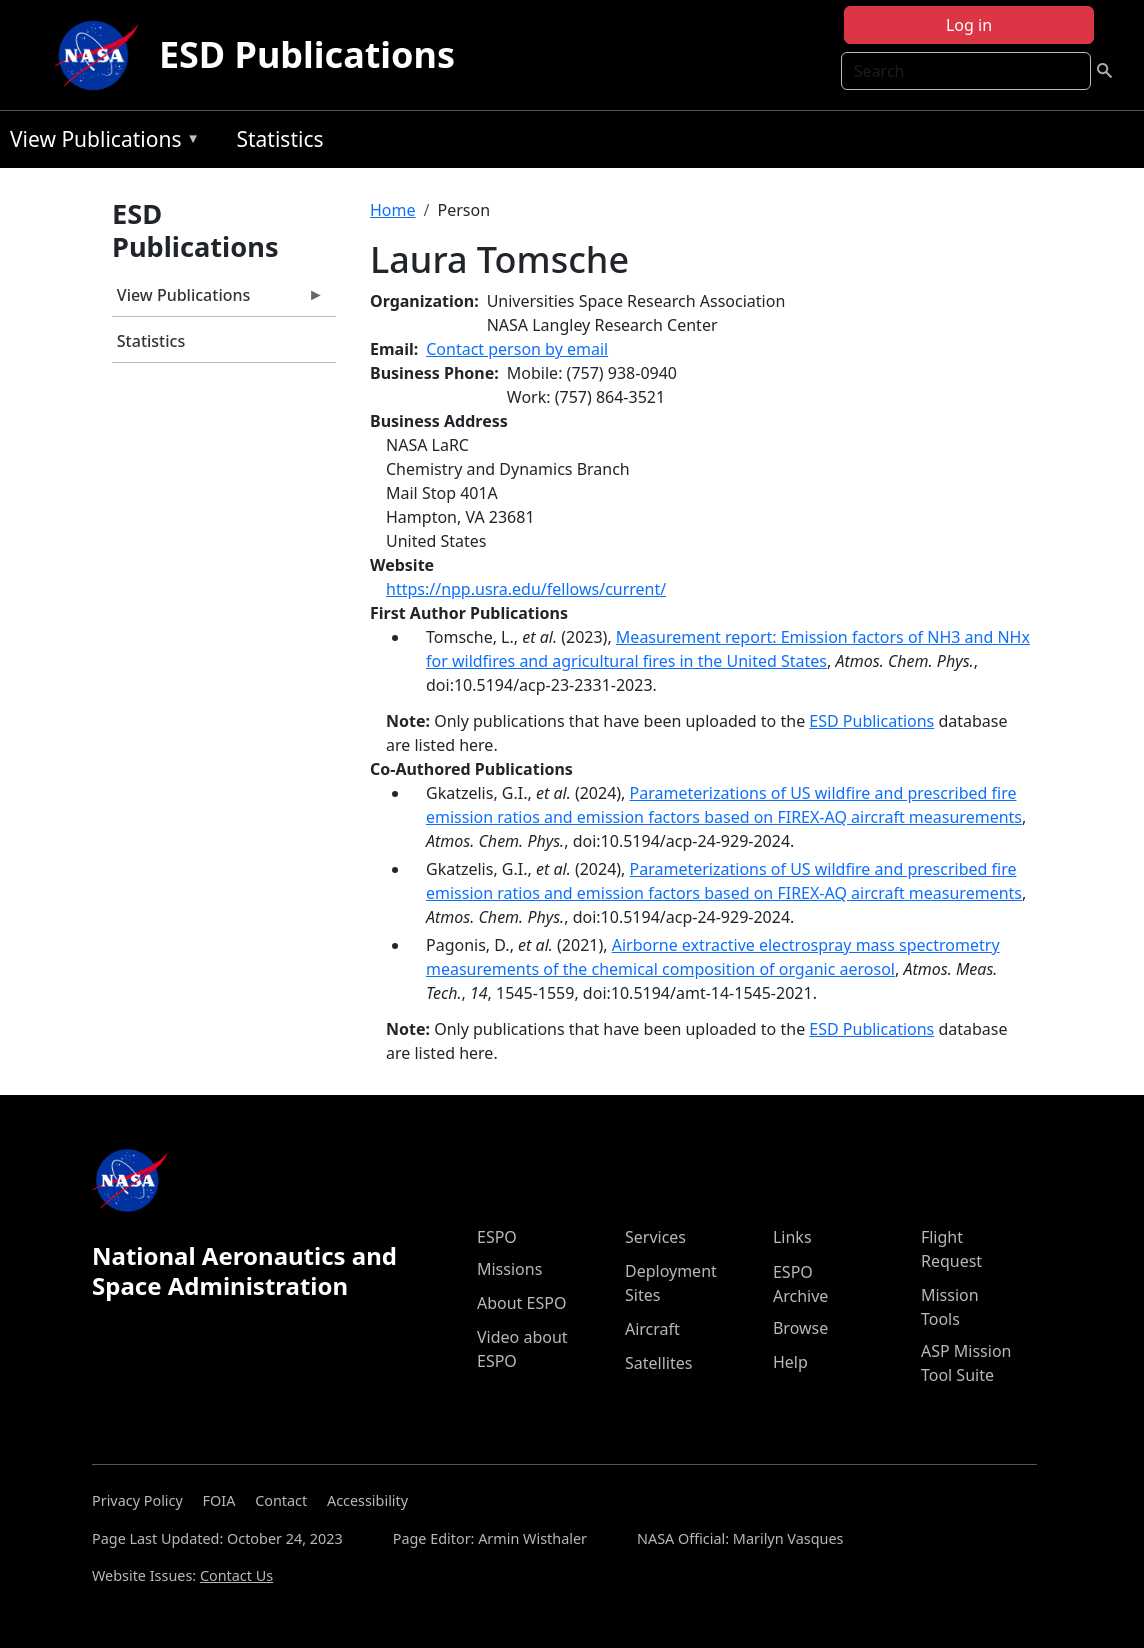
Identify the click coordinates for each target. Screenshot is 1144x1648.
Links (792, 1237)
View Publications (100, 142)
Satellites (658, 1363)
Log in (969, 25)
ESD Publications (307, 54)
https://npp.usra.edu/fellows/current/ (526, 589)
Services (655, 1237)
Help (790, 1362)
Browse (800, 1328)
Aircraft (652, 1329)
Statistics (279, 139)
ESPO (497, 1237)
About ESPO (521, 1303)
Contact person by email (517, 349)
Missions (509, 1269)
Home (393, 210)
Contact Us (236, 1575)
